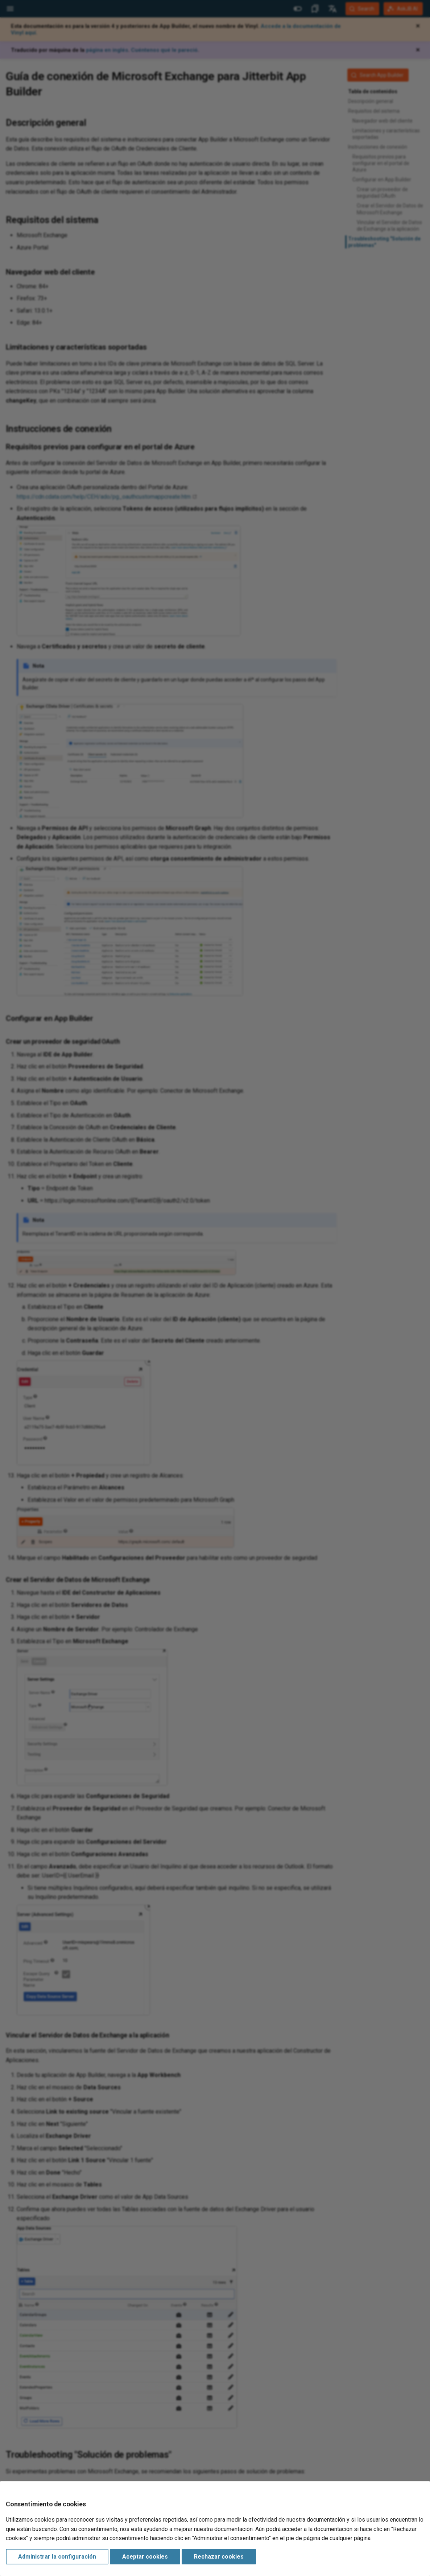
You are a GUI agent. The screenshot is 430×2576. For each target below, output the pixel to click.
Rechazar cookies (219, 2556)
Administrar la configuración (57, 2556)
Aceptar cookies (145, 2556)
